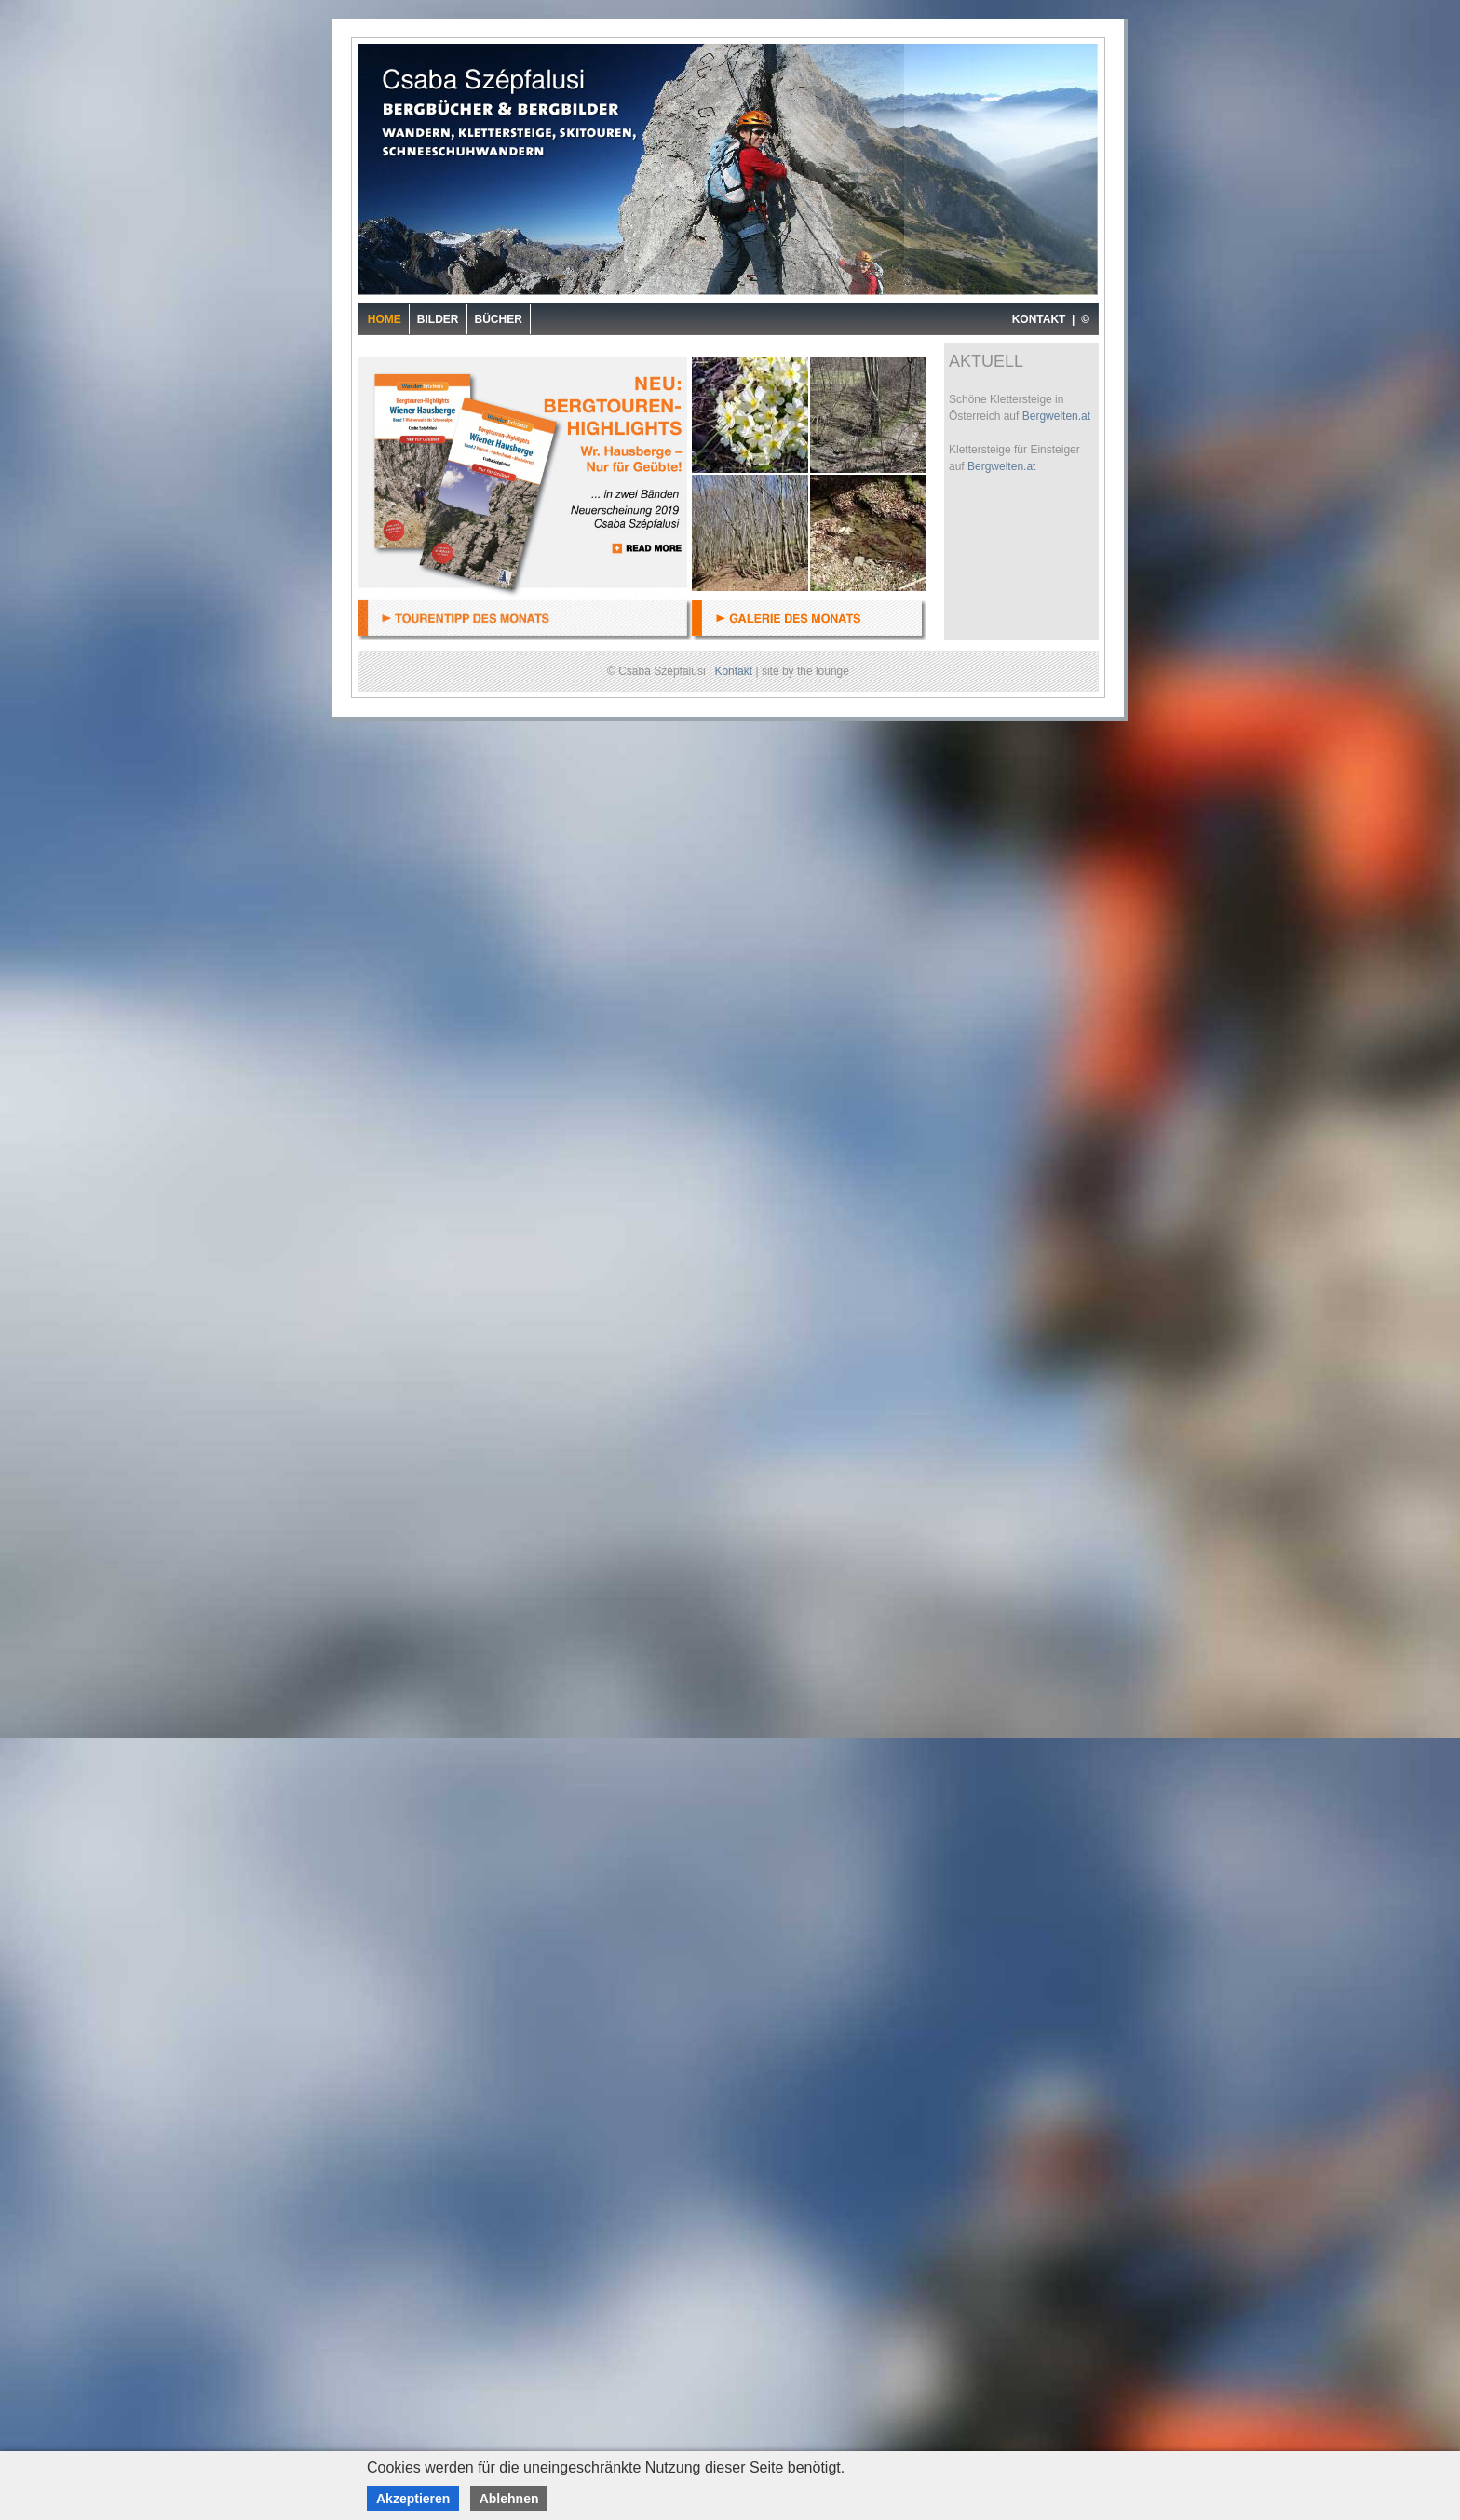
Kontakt (733, 671)
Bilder (438, 319)
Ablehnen (509, 2498)
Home (384, 319)
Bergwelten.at (1056, 416)
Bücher (498, 319)
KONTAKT (1039, 319)
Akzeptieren (413, 2498)
